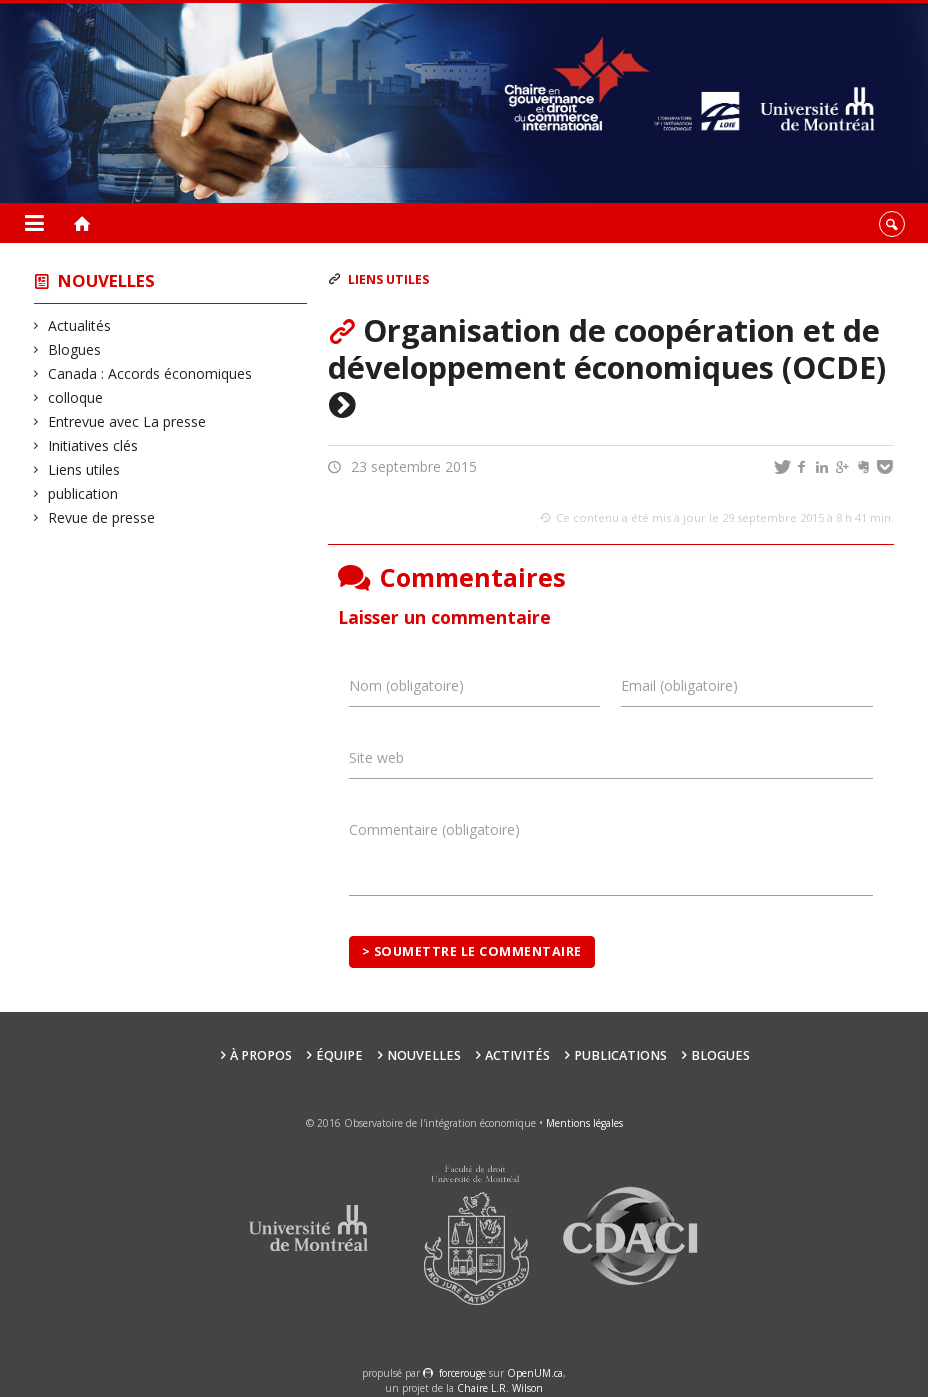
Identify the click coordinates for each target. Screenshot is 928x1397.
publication (83, 493)
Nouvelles (106, 280)
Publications (620, 1055)
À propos (261, 1055)
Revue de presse (102, 517)
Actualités (80, 325)
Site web (376, 757)
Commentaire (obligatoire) (434, 829)
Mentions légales (584, 1123)
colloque (76, 397)
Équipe (339, 1055)
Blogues (75, 349)
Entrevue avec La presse (127, 421)
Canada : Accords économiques (150, 373)
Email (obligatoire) (679, 685)
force (462, 1373)
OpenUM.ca (535, 1373)
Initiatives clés (93, 445)
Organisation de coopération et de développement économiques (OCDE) (607, 367)
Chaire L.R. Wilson (500, 1388)
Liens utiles (84, 469)
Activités (517, 1055)
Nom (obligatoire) (406, 685)
